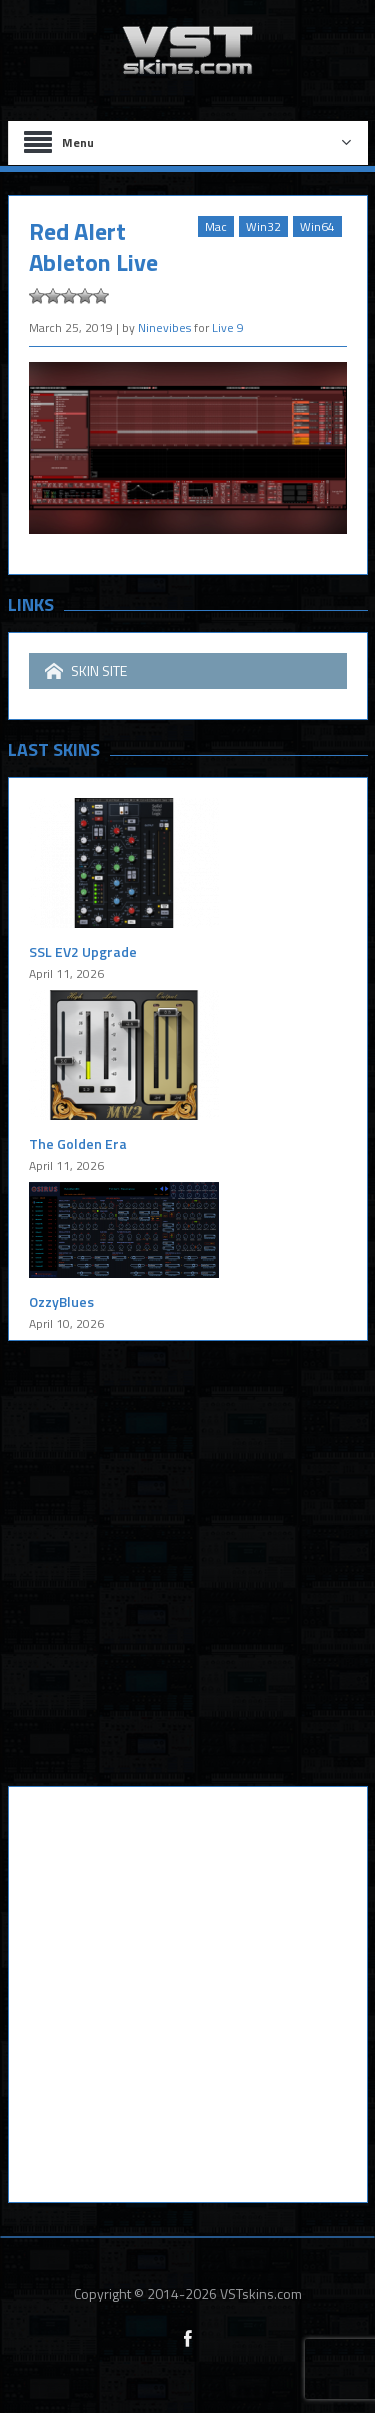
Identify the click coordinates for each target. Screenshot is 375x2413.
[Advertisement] (187, 1578)
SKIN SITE (86, 671)
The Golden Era (78, 1143)
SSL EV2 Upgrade (83, 951)
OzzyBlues (61, 1301)
